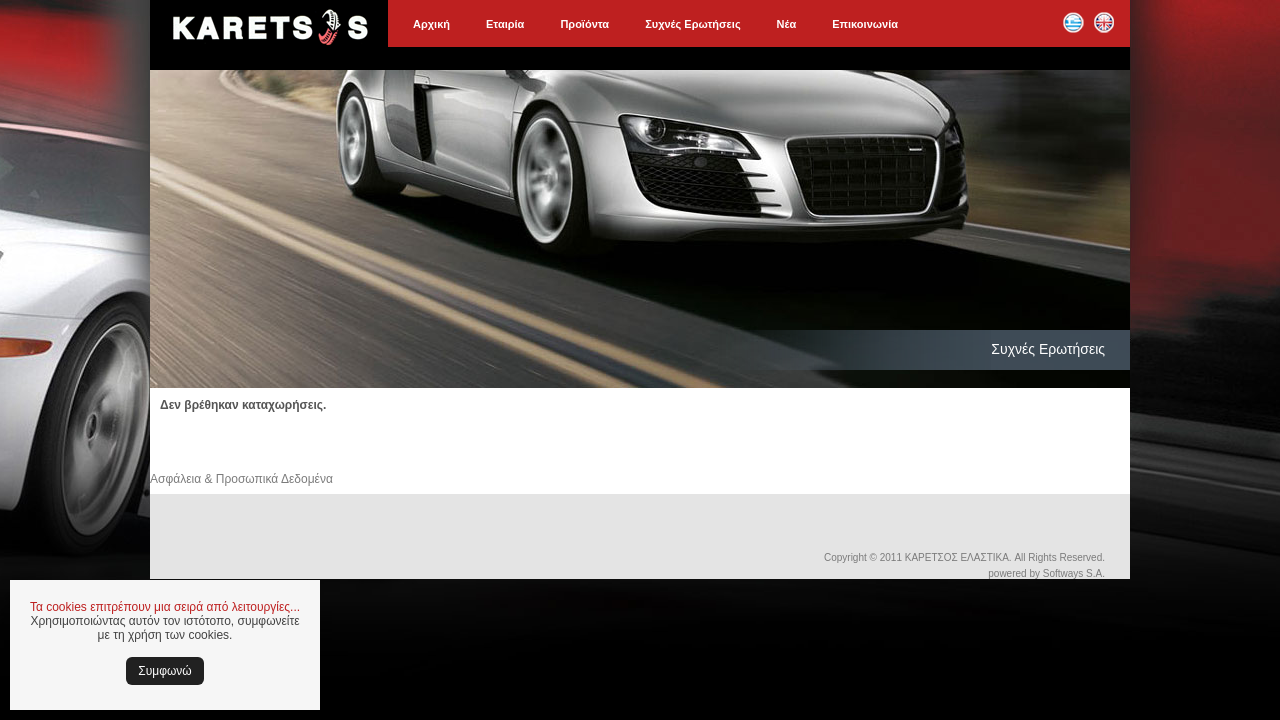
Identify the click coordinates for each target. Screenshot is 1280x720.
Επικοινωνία (865, 24)
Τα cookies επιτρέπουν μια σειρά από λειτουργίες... (165, 607)
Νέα (787, 24)
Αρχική (431, 24)
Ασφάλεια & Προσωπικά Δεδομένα (241, 479)
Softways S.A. (1074, 573)
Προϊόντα (584, 24)
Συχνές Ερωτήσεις (692, 24)
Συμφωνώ (164, 671)
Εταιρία (505, 24)
